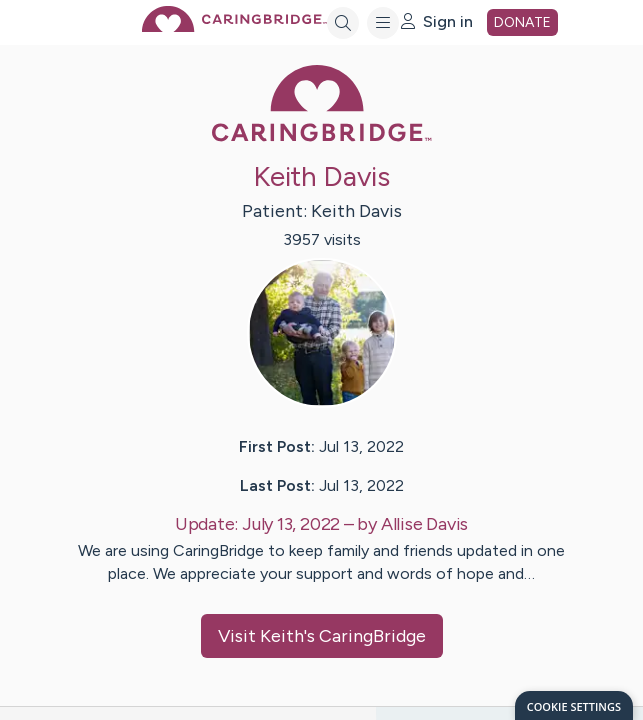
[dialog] (574, 705)
